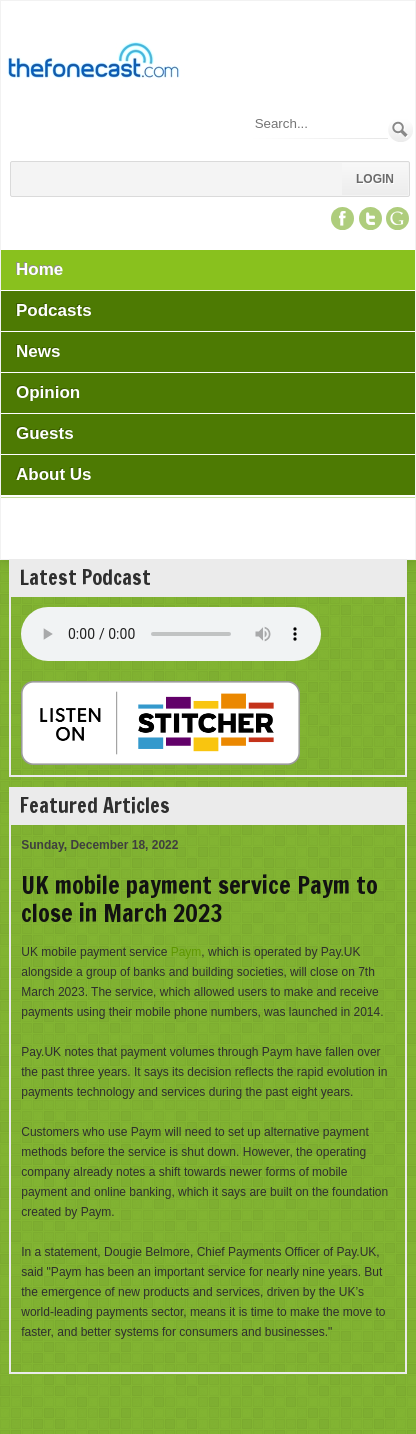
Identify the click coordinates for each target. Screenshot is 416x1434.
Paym (186, 952)
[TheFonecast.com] (93, 64)
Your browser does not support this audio (171, 634)
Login (375, 179)
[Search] (320, 123)
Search (400, 129)
